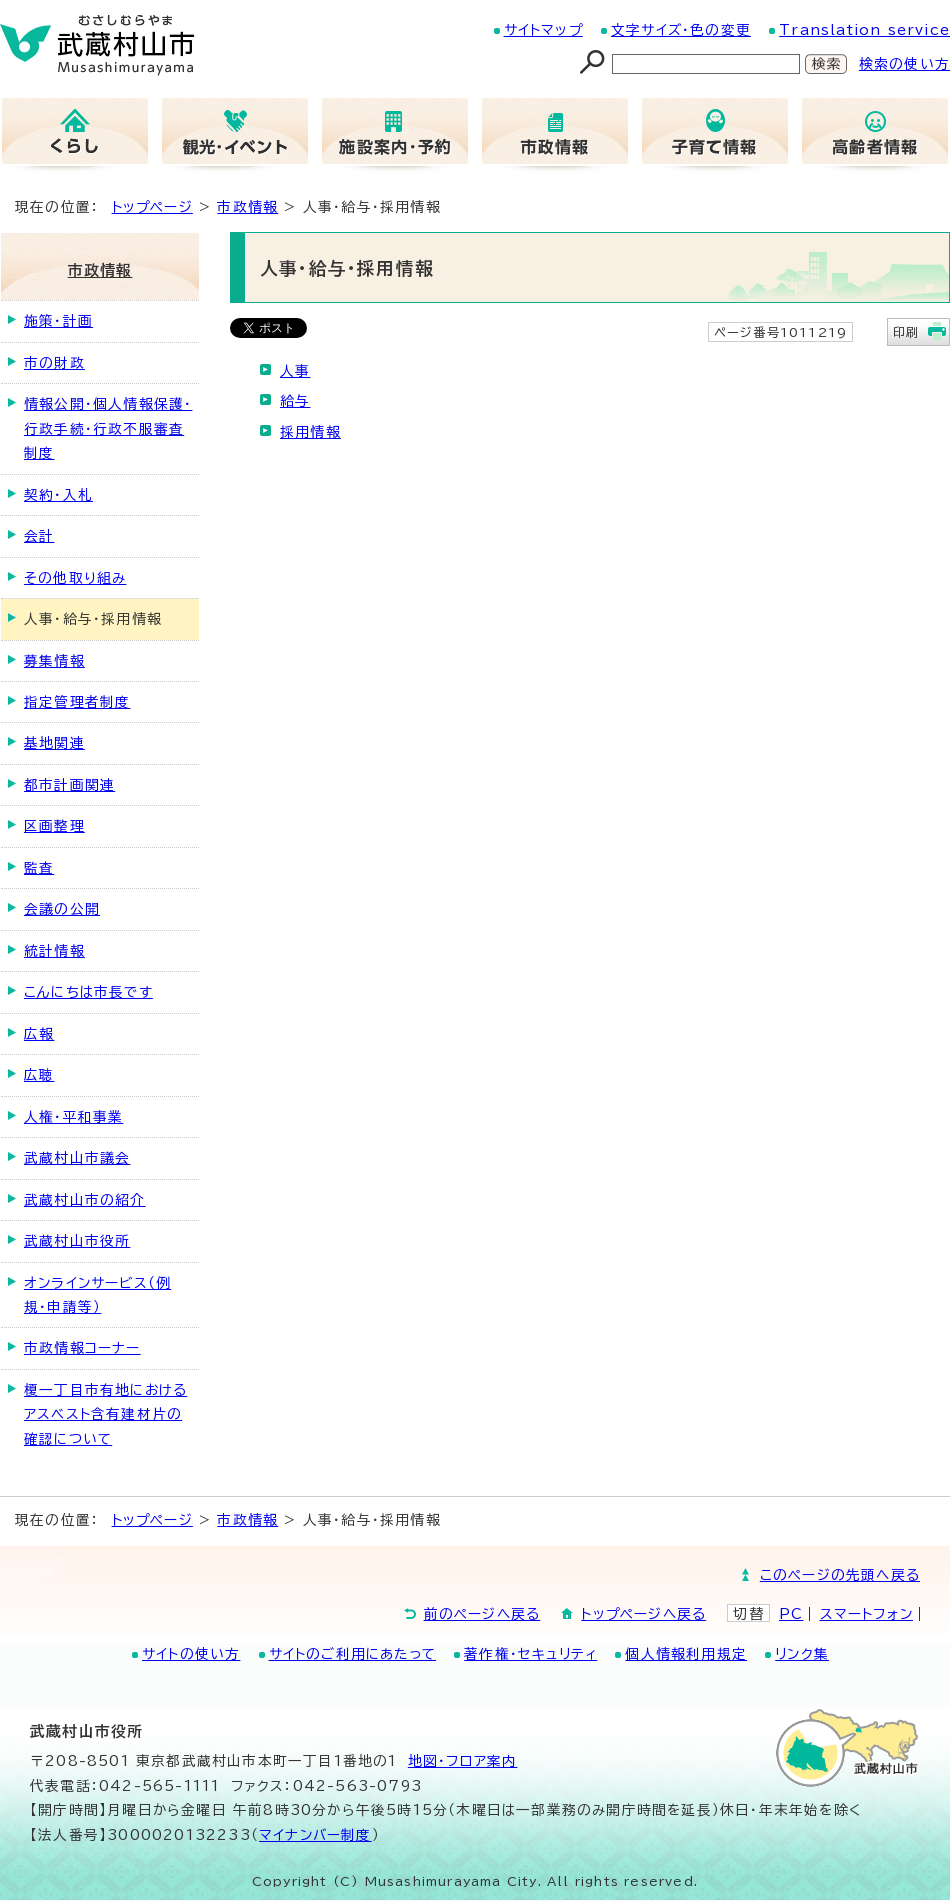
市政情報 (247, 207)
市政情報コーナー (82, 1348)
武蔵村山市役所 (77, 1241)
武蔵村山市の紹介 (85, 1200)
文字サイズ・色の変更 (681, 30)
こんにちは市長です (88, 992)
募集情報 (54, 661)
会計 (39, 536)
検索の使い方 (904, 64)
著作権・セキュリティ (530, 1654)
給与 (295, 401)
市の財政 (54, 363)
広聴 (39, 1075)
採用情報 (310, 432)
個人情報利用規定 (686, 1654)
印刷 (906, 332)
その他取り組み (75, 578)
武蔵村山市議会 (77, 1158)
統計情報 (54, 951)
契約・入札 (58, 495)
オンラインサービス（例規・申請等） (97, 1295)
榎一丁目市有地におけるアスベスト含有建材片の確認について (105, 1414)
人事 (295, 371)
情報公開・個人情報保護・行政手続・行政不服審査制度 (108, 428)
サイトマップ (543, 30)
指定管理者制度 (77, 702)
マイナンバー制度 (315, 1835)
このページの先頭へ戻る (840, 1575)
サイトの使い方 (191, 1654)
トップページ (152, 207)
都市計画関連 (69, 785)
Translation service (864, 30)
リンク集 (802, 1654)
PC (791, 1614)
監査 (39, 868)
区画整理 (54, 826)
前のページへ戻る (482, 1614)
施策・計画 (58, 321)
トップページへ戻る (643, 1614)
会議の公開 (62, 909)
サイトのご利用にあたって (352, 1654)
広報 (39, 1034)
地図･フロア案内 (463, 1761)
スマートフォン (866, 1614)
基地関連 (54, 743)
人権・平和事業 (73, 1117)
